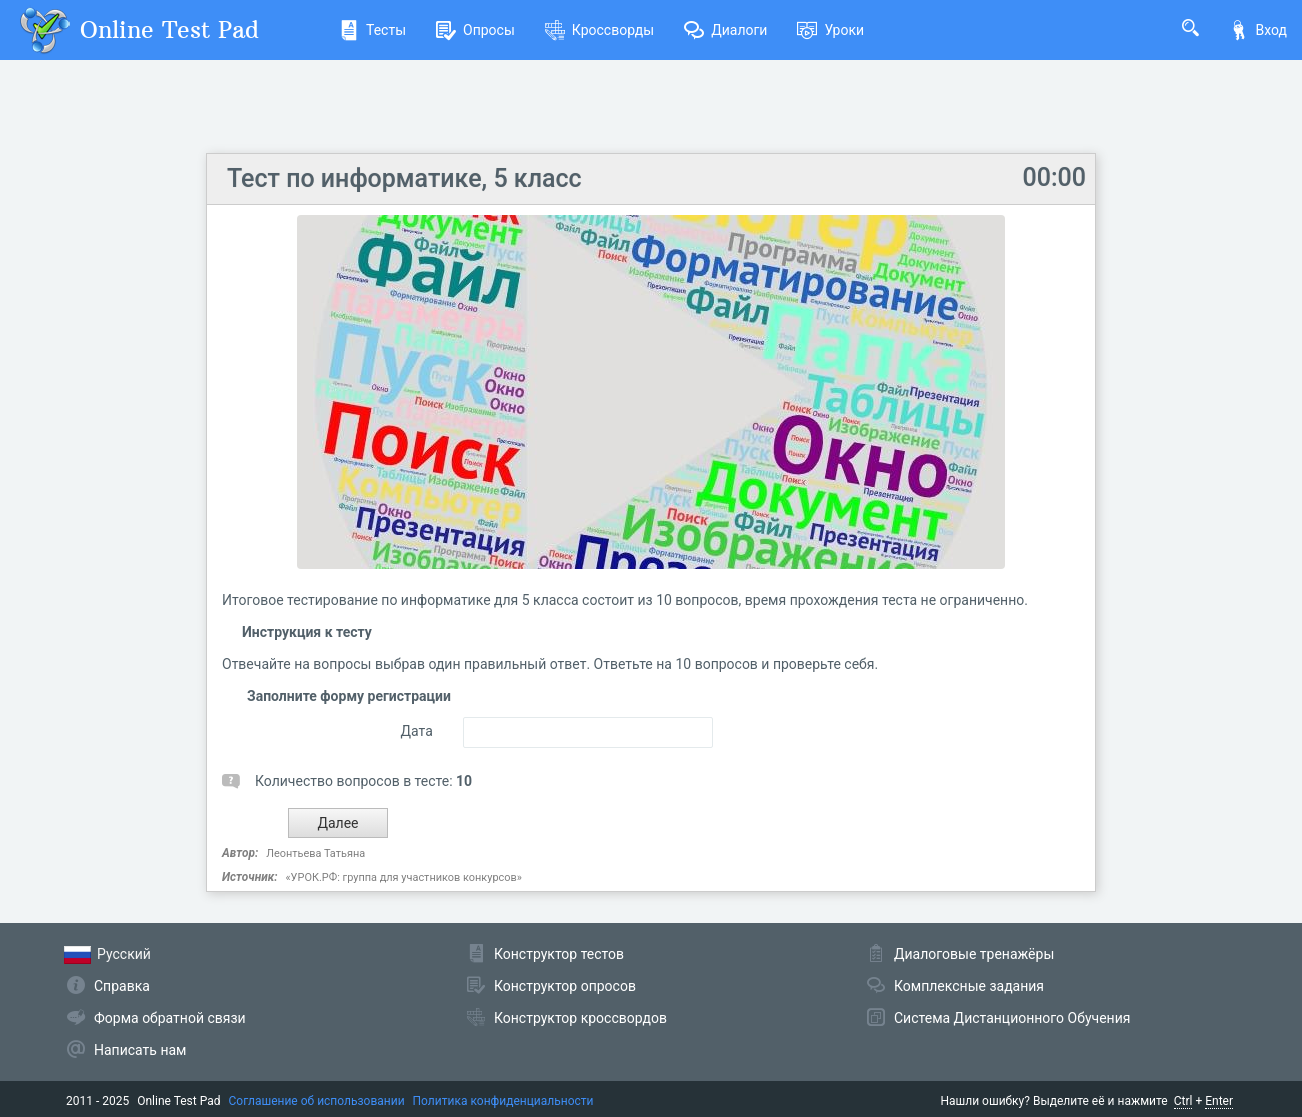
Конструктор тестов (559, 954)
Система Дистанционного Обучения (1012, 1018)
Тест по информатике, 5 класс (404, 178)
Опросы (475, 30)
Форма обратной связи (170, 1018)
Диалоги (725, 30)
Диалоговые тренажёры (974, 954)
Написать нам (140, 1050)
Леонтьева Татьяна (315, 853)
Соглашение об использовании (317, 1101)
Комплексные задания (969, 986)
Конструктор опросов (565, 986)
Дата (416, 731)
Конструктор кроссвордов (580, 1018)
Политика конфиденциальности (503, 1101)
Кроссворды (599, 30)
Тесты (372, 30)
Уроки (830, 30)
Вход (1258, 30)
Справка (122, 986)
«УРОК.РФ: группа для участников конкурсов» (403, 877)
